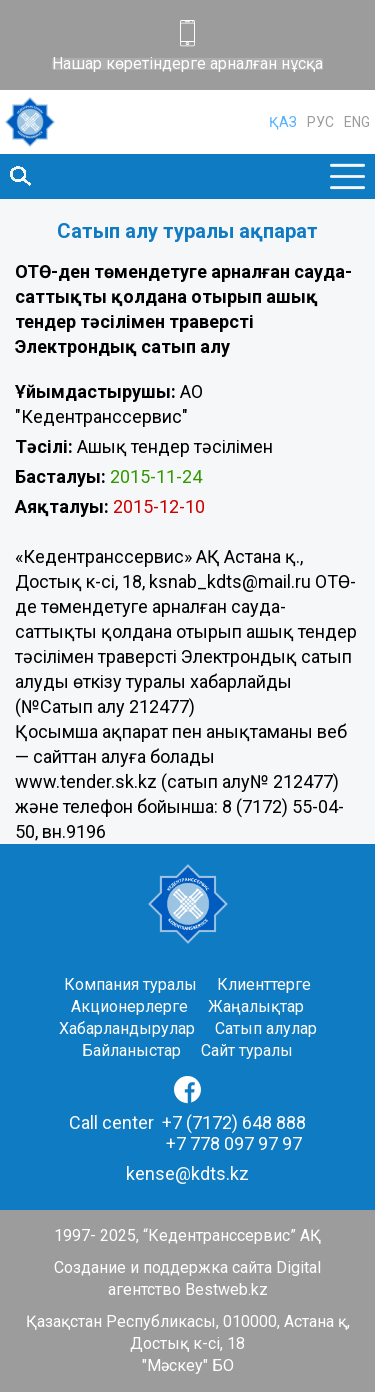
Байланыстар (131, 1050)
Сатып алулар (266, 1028)
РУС (320, 122)
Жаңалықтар (256, 1006)
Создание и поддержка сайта (163, 1267)
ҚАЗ (283, 122)
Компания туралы (130, 984)
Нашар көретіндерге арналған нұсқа (187, 64)
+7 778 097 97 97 (234, 1143)
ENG (357, 122)
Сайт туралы (247, 1050)
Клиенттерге (264, 984)
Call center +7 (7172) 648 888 (187, 1122)
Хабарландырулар (127, 1028)
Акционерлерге (129, 1006)
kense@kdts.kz (187, 1173)
